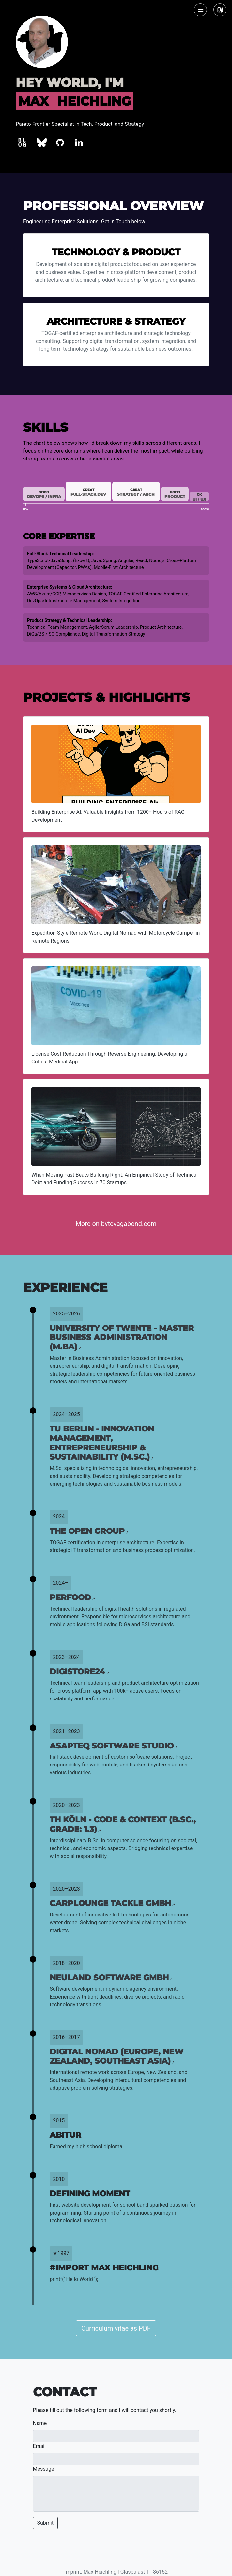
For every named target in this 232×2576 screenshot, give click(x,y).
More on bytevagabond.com (115, 1224)
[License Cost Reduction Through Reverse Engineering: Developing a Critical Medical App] (116, 1005)
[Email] (116, 2459)
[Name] (116, 2436)
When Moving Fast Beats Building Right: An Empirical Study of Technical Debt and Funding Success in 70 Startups (114, 1179)
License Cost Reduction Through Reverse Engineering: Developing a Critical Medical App (109, 1058)
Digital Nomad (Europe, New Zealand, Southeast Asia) (116, 2056)
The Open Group (89, 1531)
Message (43, 2469)
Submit (45, 2523)
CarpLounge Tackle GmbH (112, 1903)
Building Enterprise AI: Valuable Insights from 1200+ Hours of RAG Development (108, 816)
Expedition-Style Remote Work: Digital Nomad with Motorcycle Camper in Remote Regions (115, 937)
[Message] (116, 2494)
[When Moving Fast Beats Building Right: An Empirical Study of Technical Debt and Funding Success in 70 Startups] (116, 1126)
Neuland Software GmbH (111, 1977)
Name (40, 2423)
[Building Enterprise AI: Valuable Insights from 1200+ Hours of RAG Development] (116, 764)
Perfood (72, 1597)
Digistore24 (79, 1671)
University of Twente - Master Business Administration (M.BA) (122, 1337)
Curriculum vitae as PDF (116, 2328)
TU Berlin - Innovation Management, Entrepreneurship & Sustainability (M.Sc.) (102, 1443)
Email (39, 2446)
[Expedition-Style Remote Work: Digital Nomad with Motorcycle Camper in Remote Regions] (116, 884)
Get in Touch (115, 221)
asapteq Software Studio (114, 1745)
